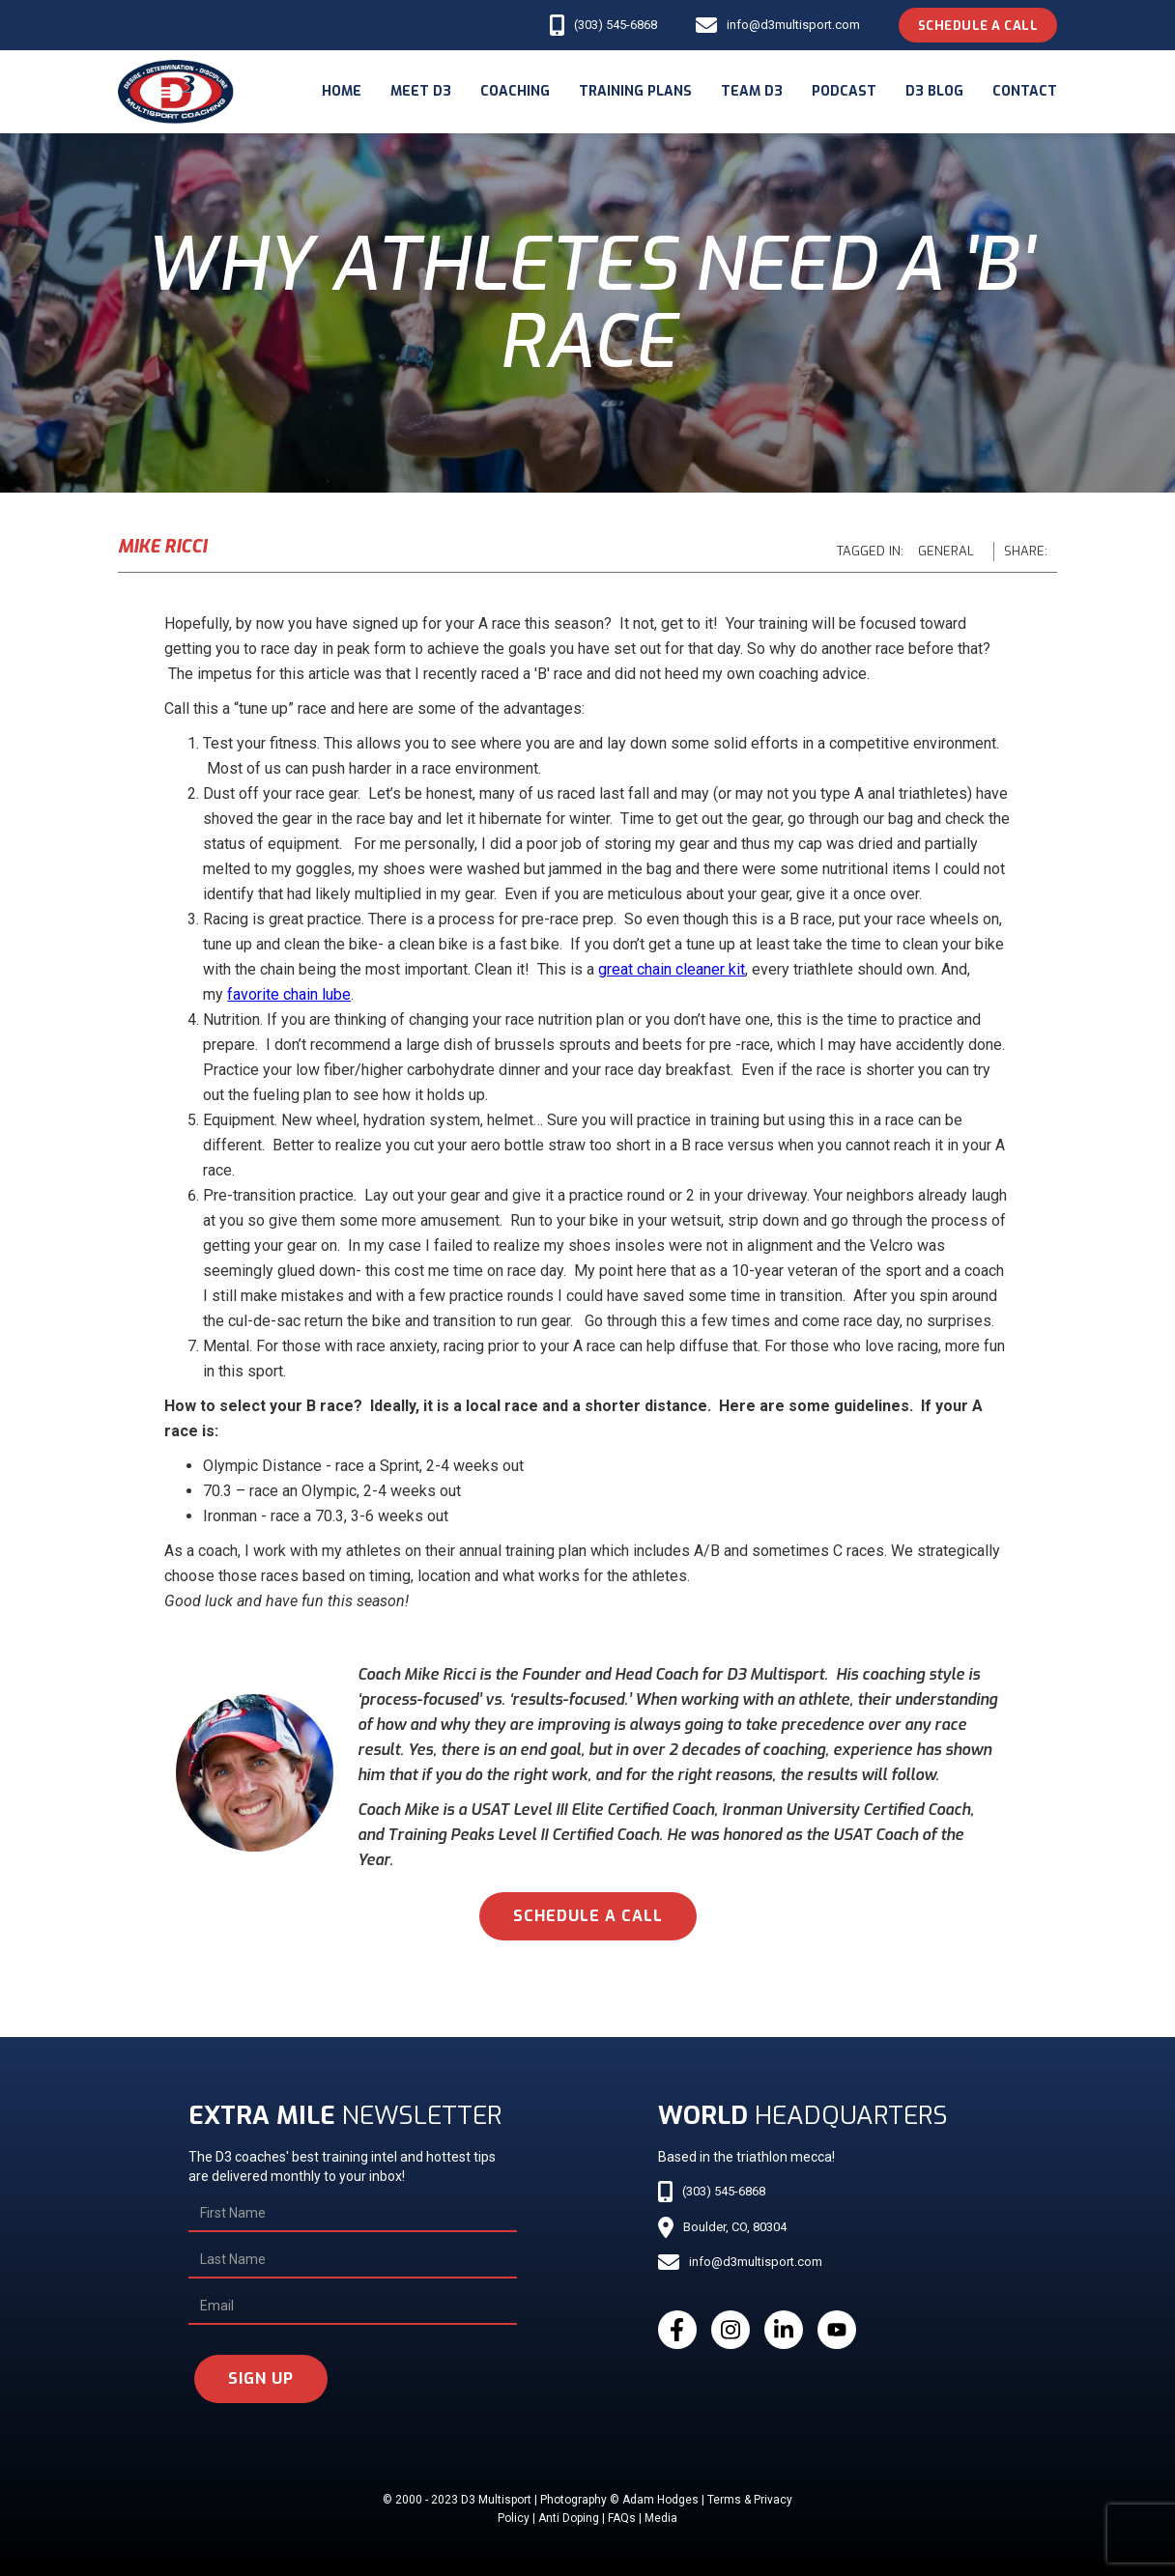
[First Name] (352, 2213)
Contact (1024, 91)
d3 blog (934, 91)
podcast (844, 91)
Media (661, 2518)
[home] (176, 91)
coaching (515, 91)
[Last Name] (352, 2260)
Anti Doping (568, 2518)
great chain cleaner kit (671, 969)
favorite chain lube (289, 994)
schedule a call (588, 1916)
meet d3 (420, 91)
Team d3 (752, 91)
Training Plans (635, 91)
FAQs (622, 2518)
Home (341, 91)
